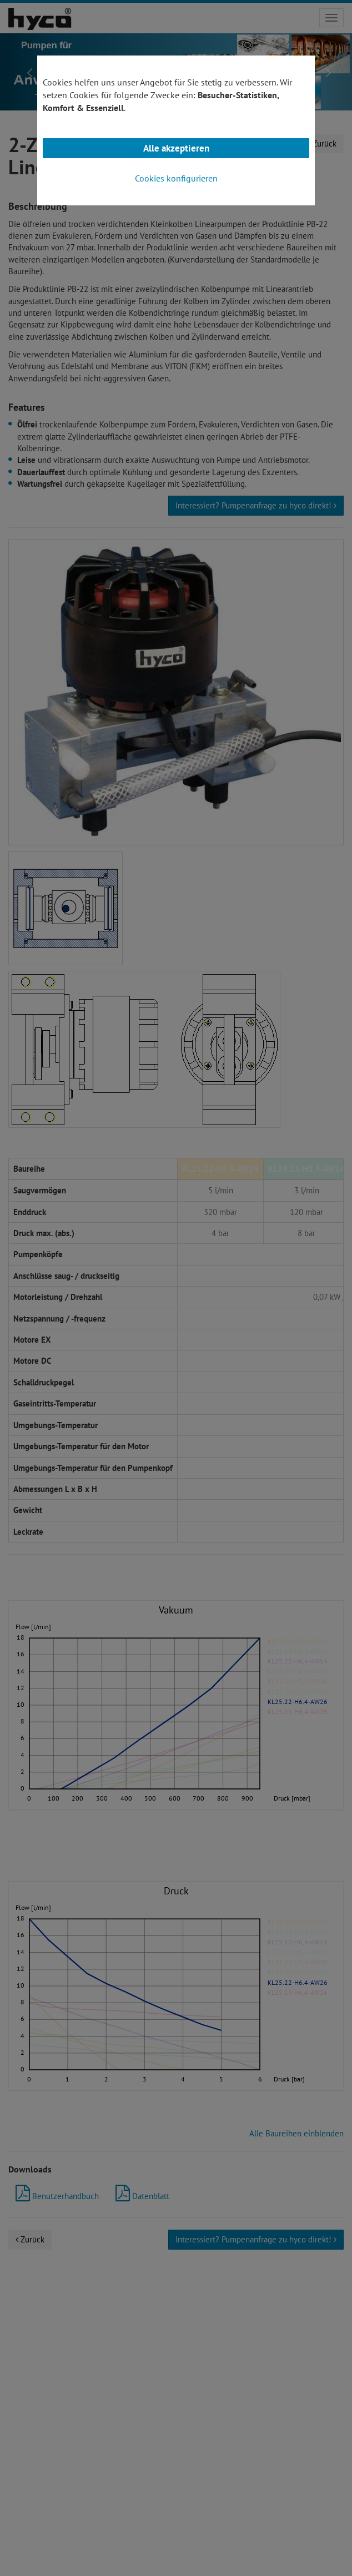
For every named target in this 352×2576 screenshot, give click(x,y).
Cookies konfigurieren (176, 178)
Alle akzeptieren (176, 148)
